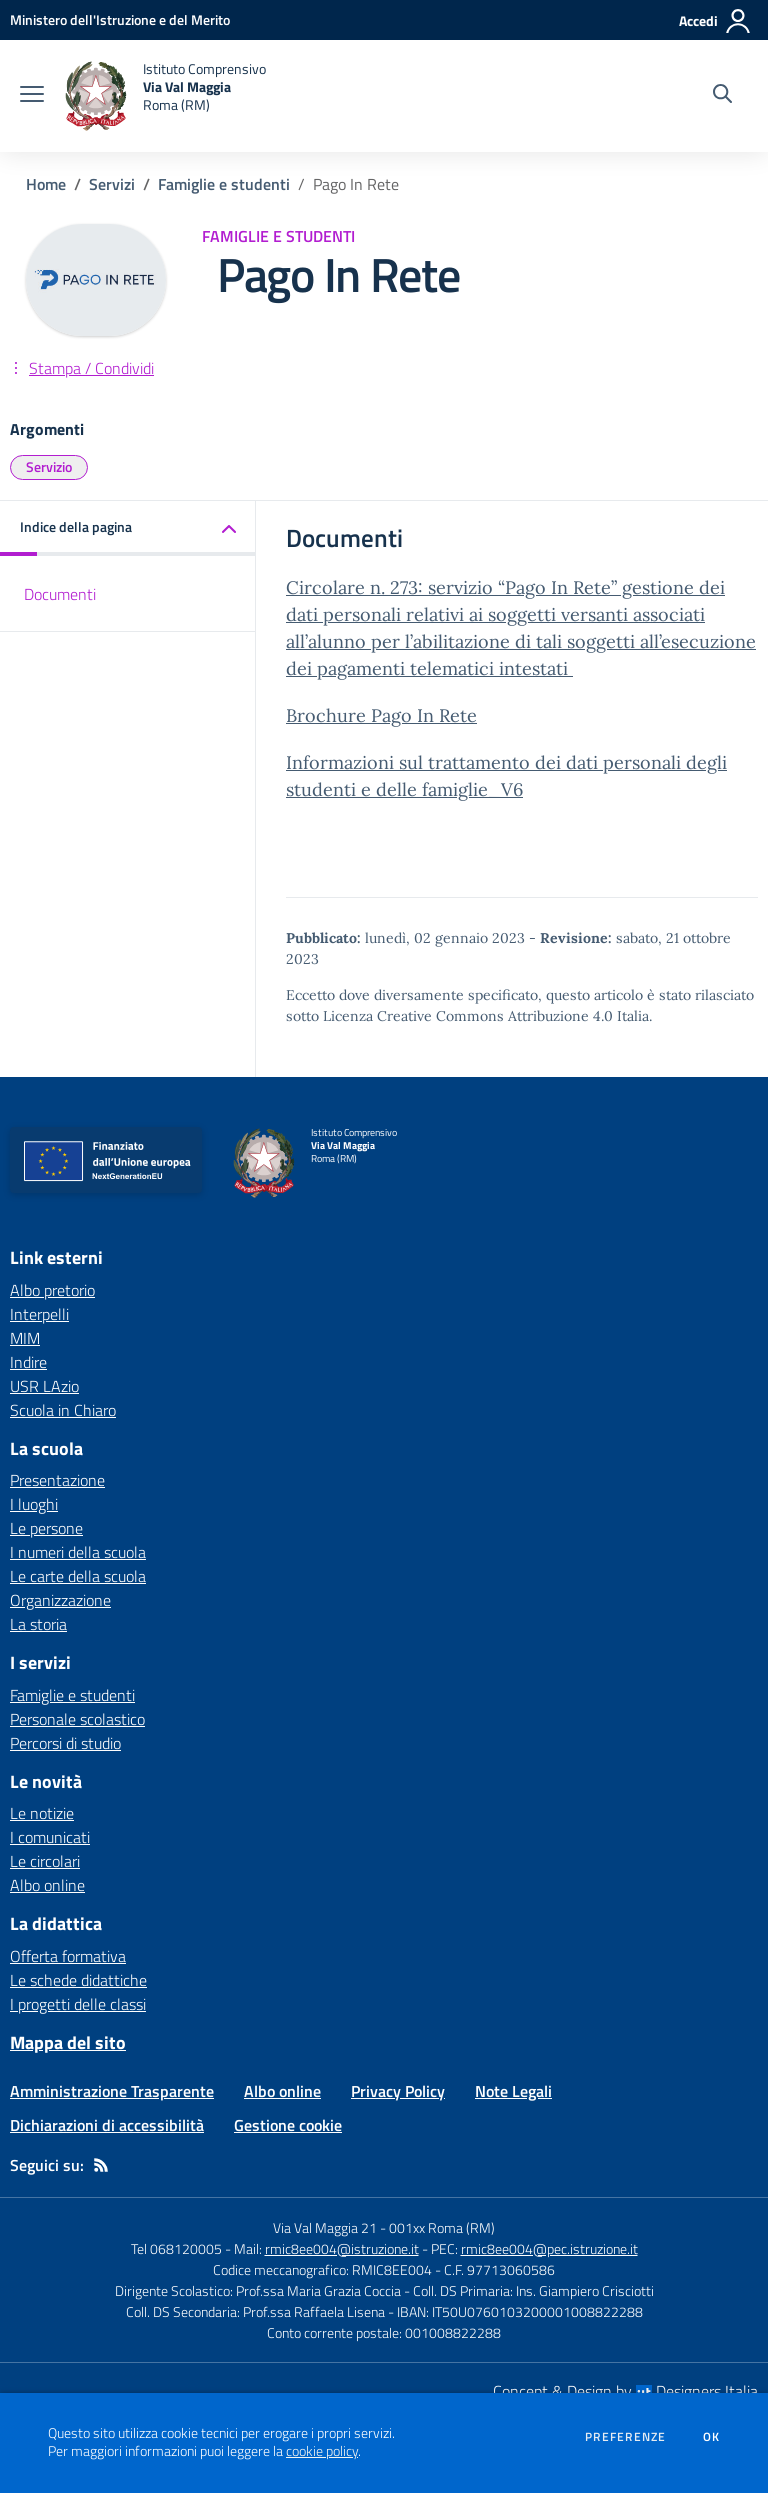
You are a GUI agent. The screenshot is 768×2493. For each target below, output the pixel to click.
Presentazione (57, 1480)
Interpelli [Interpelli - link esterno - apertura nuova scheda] (39, 1314)
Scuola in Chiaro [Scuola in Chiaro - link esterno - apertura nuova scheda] (63, 1410)
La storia (38, 1624)
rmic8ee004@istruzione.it (342, 2248)
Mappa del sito (68, 2042)
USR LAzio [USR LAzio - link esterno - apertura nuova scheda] (44, 1386)
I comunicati (50, 1837)
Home (46, 184)
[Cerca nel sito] (722, 96)
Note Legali (513, 2091)
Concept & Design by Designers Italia (625, 2391)
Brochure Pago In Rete (381, 715)
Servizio (49, 466)
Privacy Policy (398, 2091)
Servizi (112, 184)
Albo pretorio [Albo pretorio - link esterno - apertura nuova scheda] (52, 1290)
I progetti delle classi (78, 2004)
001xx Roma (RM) (442, 2227)
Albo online (47, 1885)
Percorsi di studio (65, 1743)
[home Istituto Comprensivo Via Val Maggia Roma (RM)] (165, 96)
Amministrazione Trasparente (112, 2091)
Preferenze (625, 2437)
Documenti (60, 594)
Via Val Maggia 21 (325, 2227)
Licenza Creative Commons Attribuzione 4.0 (468, 1016)
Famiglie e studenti (224, 184)
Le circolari (45, 1861)
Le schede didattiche (78, 1980)
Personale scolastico (77, 1719)
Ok (712, 2437)
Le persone (46, 1528)
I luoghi (34, 1504)
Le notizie (42, 1813)
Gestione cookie (288, 2125)
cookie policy (322, 2451)
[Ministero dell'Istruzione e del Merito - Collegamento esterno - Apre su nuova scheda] (120, 19)
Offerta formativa (68, 1956)
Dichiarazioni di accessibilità (107, 2125)
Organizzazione (60, 1600)
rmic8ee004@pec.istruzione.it (549, 2248)
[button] (128, 528)
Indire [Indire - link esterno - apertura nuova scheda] (28, 1362)
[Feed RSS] (101, 2165)
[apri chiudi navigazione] (32, 96)
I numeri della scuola (78, 1552)
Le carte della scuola (78, 1576)
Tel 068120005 (176, 2248)
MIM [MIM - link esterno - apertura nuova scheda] (25, 1338)
